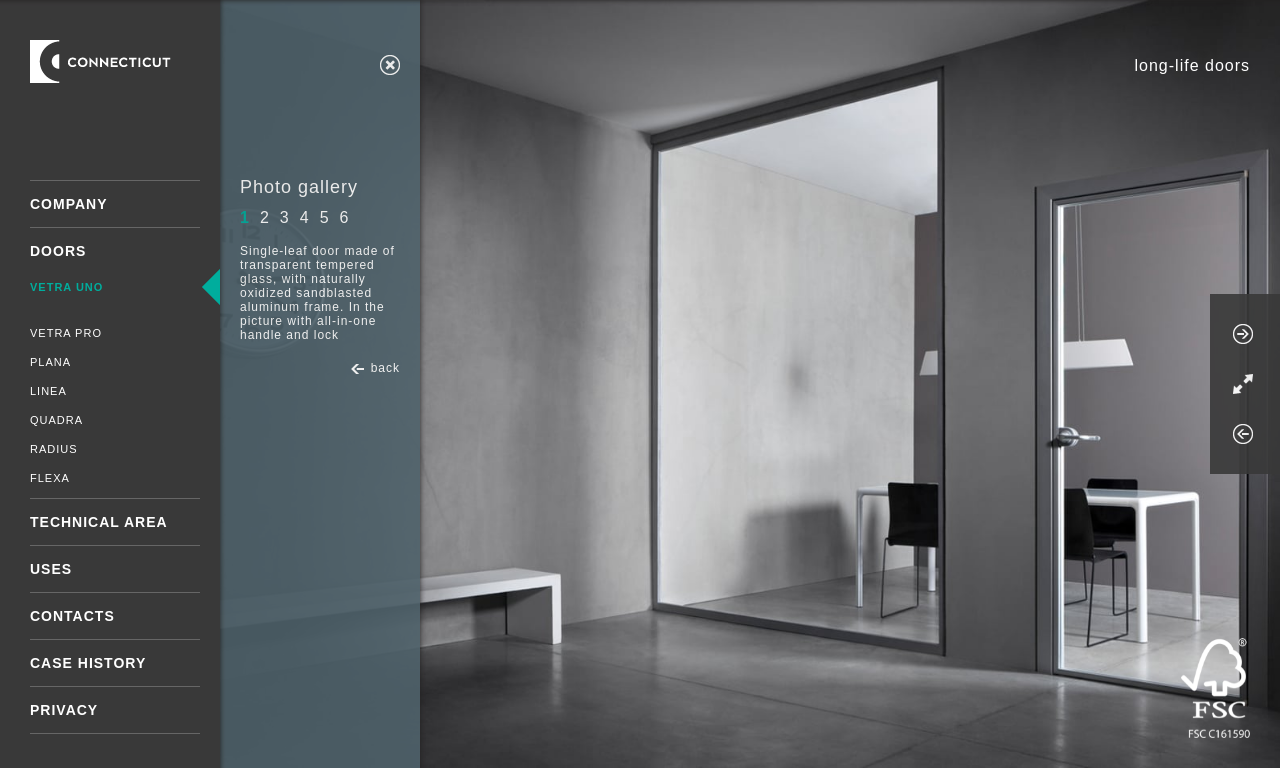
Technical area (99, 522)
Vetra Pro (66, 333)
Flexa (50, 478)
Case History (88, 663)
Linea (48, 391)
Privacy (64, 710)
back (385, 368)
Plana (50, 362)
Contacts (72, 616)
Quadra (56, 420)
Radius (54, 449)
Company (69, 204)
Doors (58, 251)
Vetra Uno (66, 287)
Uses (51, 569)
